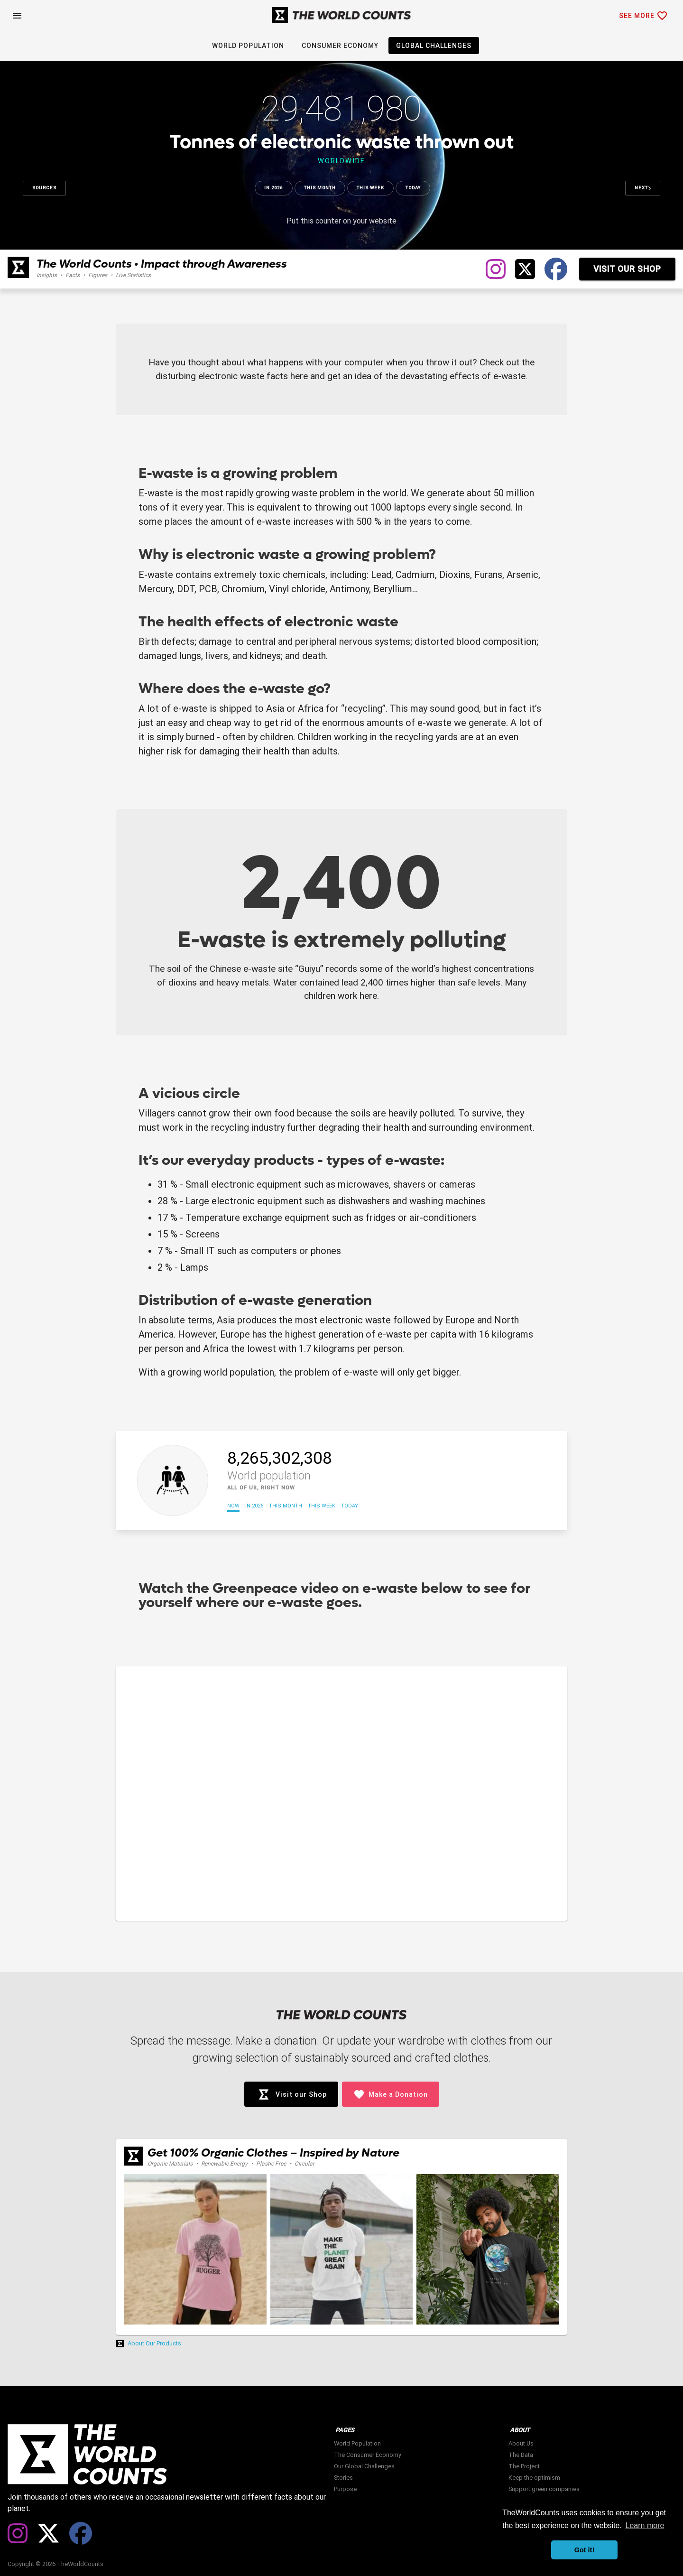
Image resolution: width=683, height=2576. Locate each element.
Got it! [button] (584, 2550)
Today (413, 187)
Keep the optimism (534, 2477)
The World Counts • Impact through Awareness (162, 264)
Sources (44, 187)
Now (233, 1506)
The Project (524, 2466)
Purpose (345, 2488)
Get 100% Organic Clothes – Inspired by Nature (273, 2153)
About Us (521, 2443)
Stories (343, 2477)
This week (370, 187)
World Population (357, 2443)
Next (643, 187)
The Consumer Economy (367, 2454)
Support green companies (544, 2488)
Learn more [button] (645, 2525)
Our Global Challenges (364, 2466)
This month (320, 187)
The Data (520, 2454)
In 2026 (273, 187)
